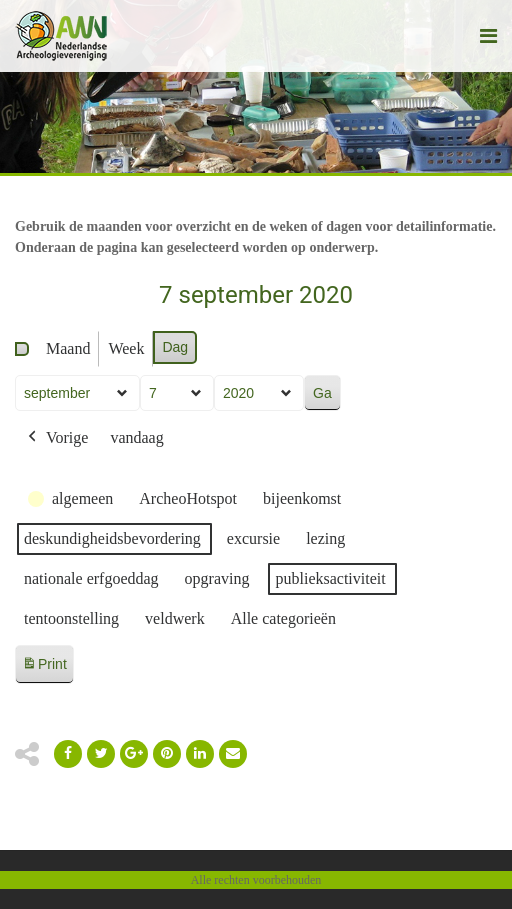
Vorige (56, 438)
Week (126, 348)
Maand (68, 348)
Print (44, 667)
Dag (175, 347)
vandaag (136, 437)
